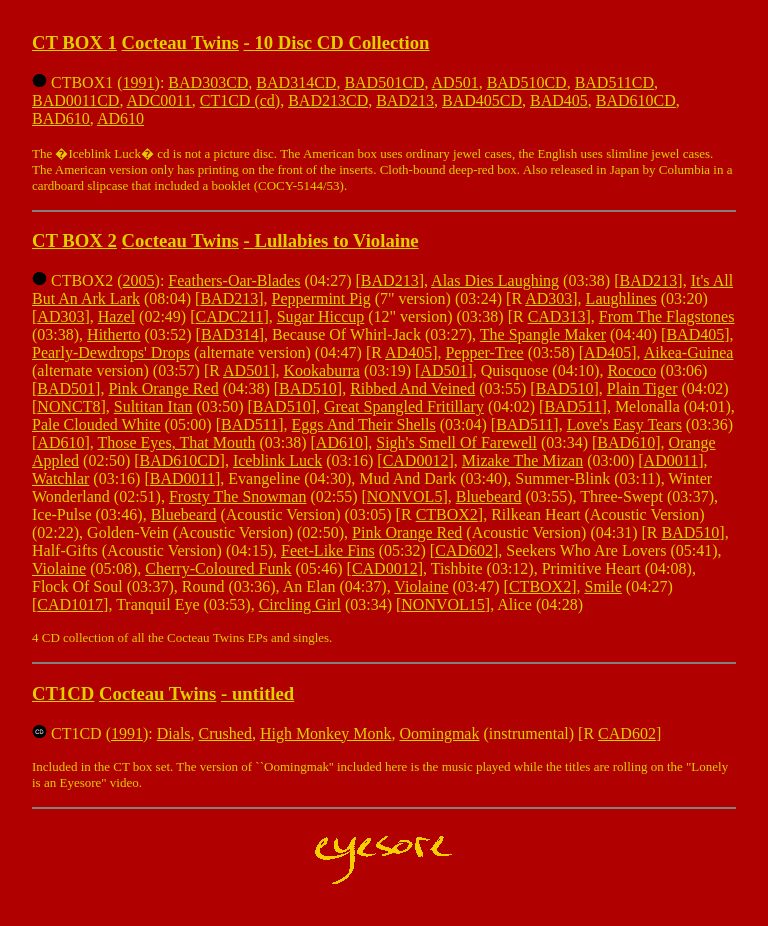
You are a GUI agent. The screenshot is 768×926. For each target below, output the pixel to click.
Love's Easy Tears (624, 424)
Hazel (116, 316)
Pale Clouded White (96, 424)
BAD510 (308, 388)
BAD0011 (182, 478)
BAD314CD (296, 82)
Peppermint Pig (321, 298)
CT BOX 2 (74, 240)
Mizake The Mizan (522, 460)
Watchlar (60, 478)
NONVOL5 (405, 496)
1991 (139, 82)
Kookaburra (321, 370)
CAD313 (557, 316)
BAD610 (61, 118)
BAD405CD (482, 100)
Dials (174, 733)
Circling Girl (300, 604)
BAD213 (405, 100)
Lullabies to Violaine (336, 240)
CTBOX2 (447, 514)
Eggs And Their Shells (364, 424)
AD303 (548, 298)
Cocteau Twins (180, 42)
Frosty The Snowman (237, 496)
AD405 (408, 352)
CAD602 (464, 550)
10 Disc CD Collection (341, 42)
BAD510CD (527, 82)
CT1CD (63, 693)
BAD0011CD (75, 100)
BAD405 (559, 100)
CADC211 (230, 316)
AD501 (455, 82)
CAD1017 (70, 604)
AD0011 (671, 460)
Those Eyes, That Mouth (176, 442)
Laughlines (621, 298)
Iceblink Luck (277, 460)
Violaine (59, 568)
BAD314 (230, 334)
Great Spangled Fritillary (404, 406)
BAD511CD (614, 82)
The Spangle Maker (543, 334)
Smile (603, 586)
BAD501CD (384, 82)
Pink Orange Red (163, 388)
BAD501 (66, 388)
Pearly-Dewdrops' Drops (111, 352)
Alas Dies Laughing (495, 280)
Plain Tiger (642, 388)
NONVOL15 (443, 604)
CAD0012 (416, 460)
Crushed (225, 733)
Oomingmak (439, 733)
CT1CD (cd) (240, 100)
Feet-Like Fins (328, 550)
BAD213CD (328, 100)
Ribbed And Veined (412, 388)
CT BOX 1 (74, 42)
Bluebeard (489, 496)
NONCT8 (68, 406)
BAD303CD (208, 82)
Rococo (631, 370)
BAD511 (572, 406)
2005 (139, 280)
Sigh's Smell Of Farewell (456, 442)
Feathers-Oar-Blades (234, 280)
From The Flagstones (667, 316)
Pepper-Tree (484, 352)
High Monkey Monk (326, 733)
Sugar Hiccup (321, 316)
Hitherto (113, 334)
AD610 (120, 118)
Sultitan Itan (153, 406)
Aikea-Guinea (689, 352)
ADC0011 (159, 100)
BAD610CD (636, 100)
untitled (263, 693)
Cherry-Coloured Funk (218, 568)
